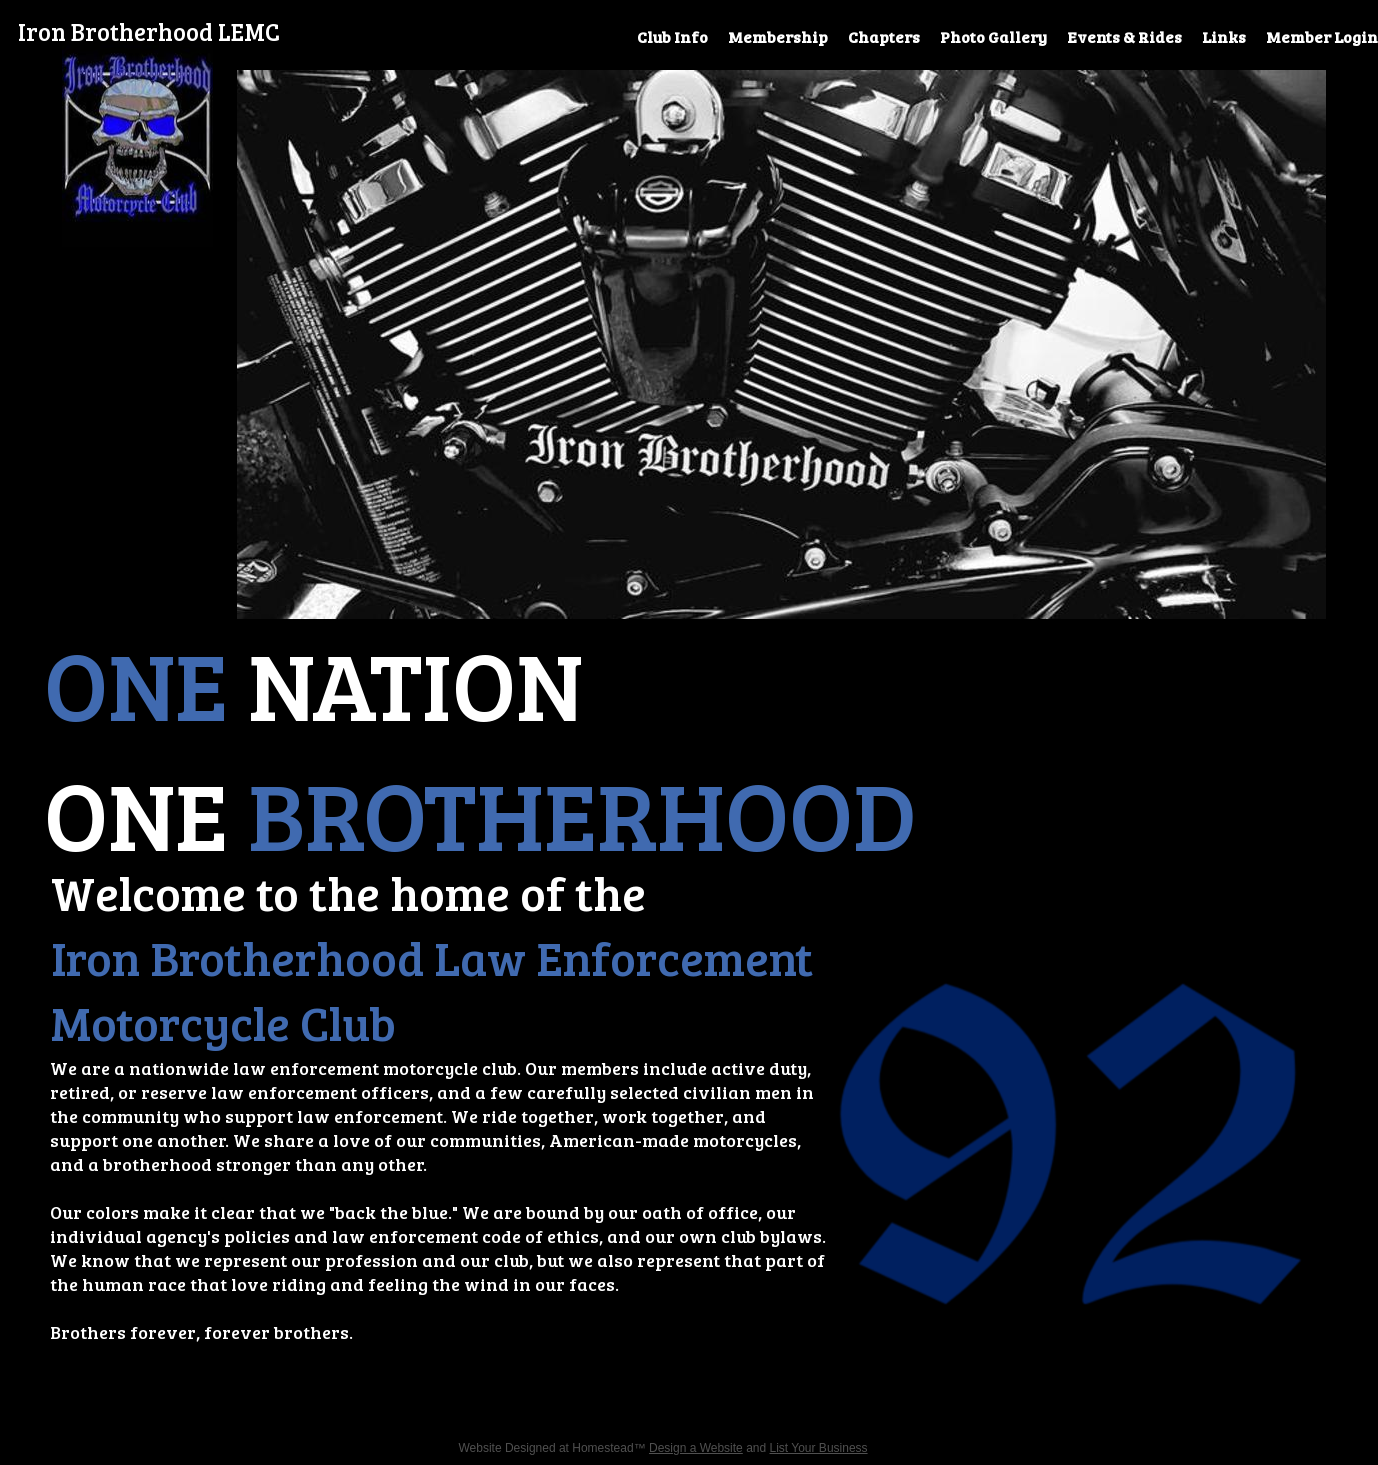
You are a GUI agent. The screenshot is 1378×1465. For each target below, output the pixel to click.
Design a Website (696, 1448)
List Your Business (819, 1448)
